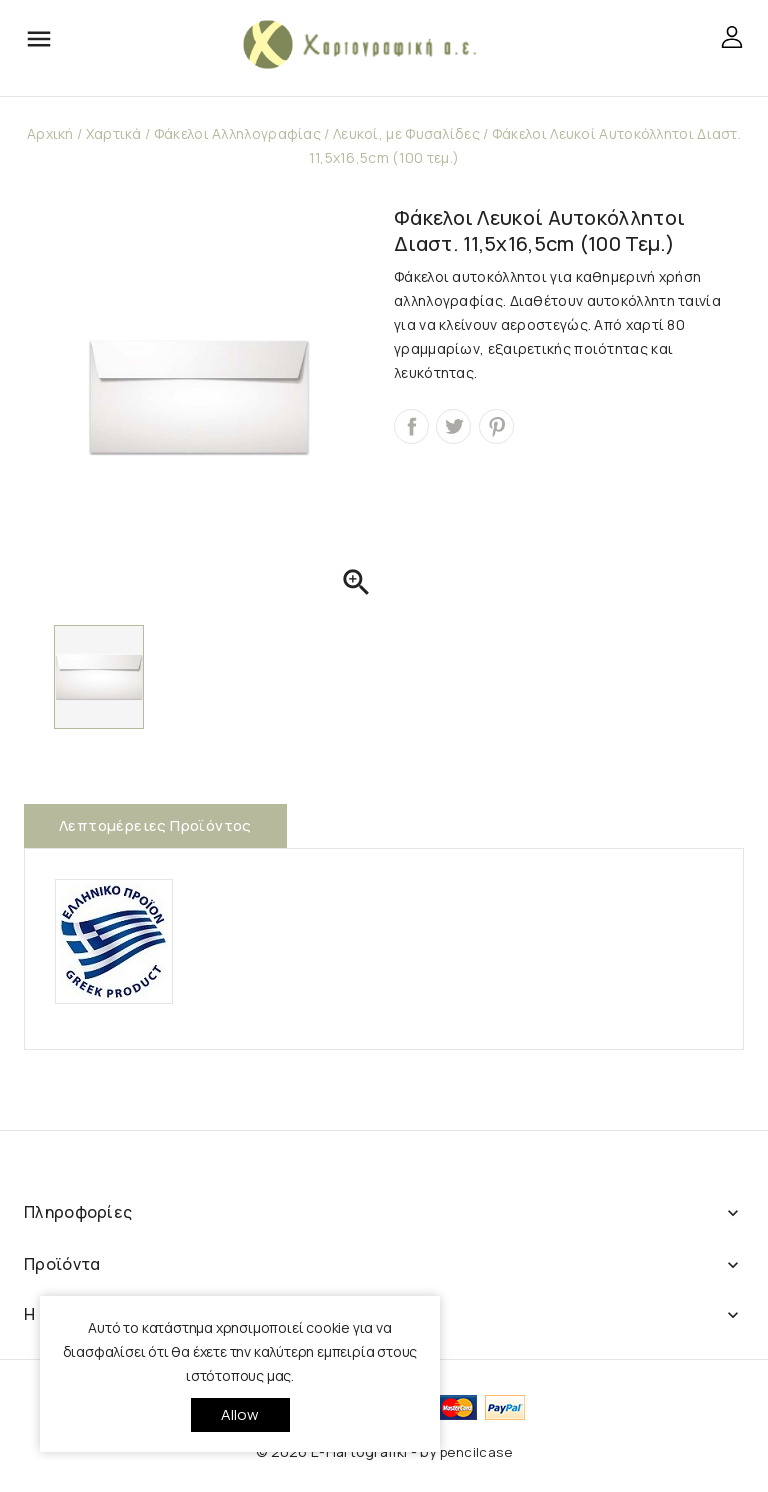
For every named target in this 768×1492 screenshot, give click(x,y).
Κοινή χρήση (411, 426)
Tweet (453, 426)
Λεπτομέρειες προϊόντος (155, 825)
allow (240, 1414)
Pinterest (496, 426)
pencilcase (476, 1452)
